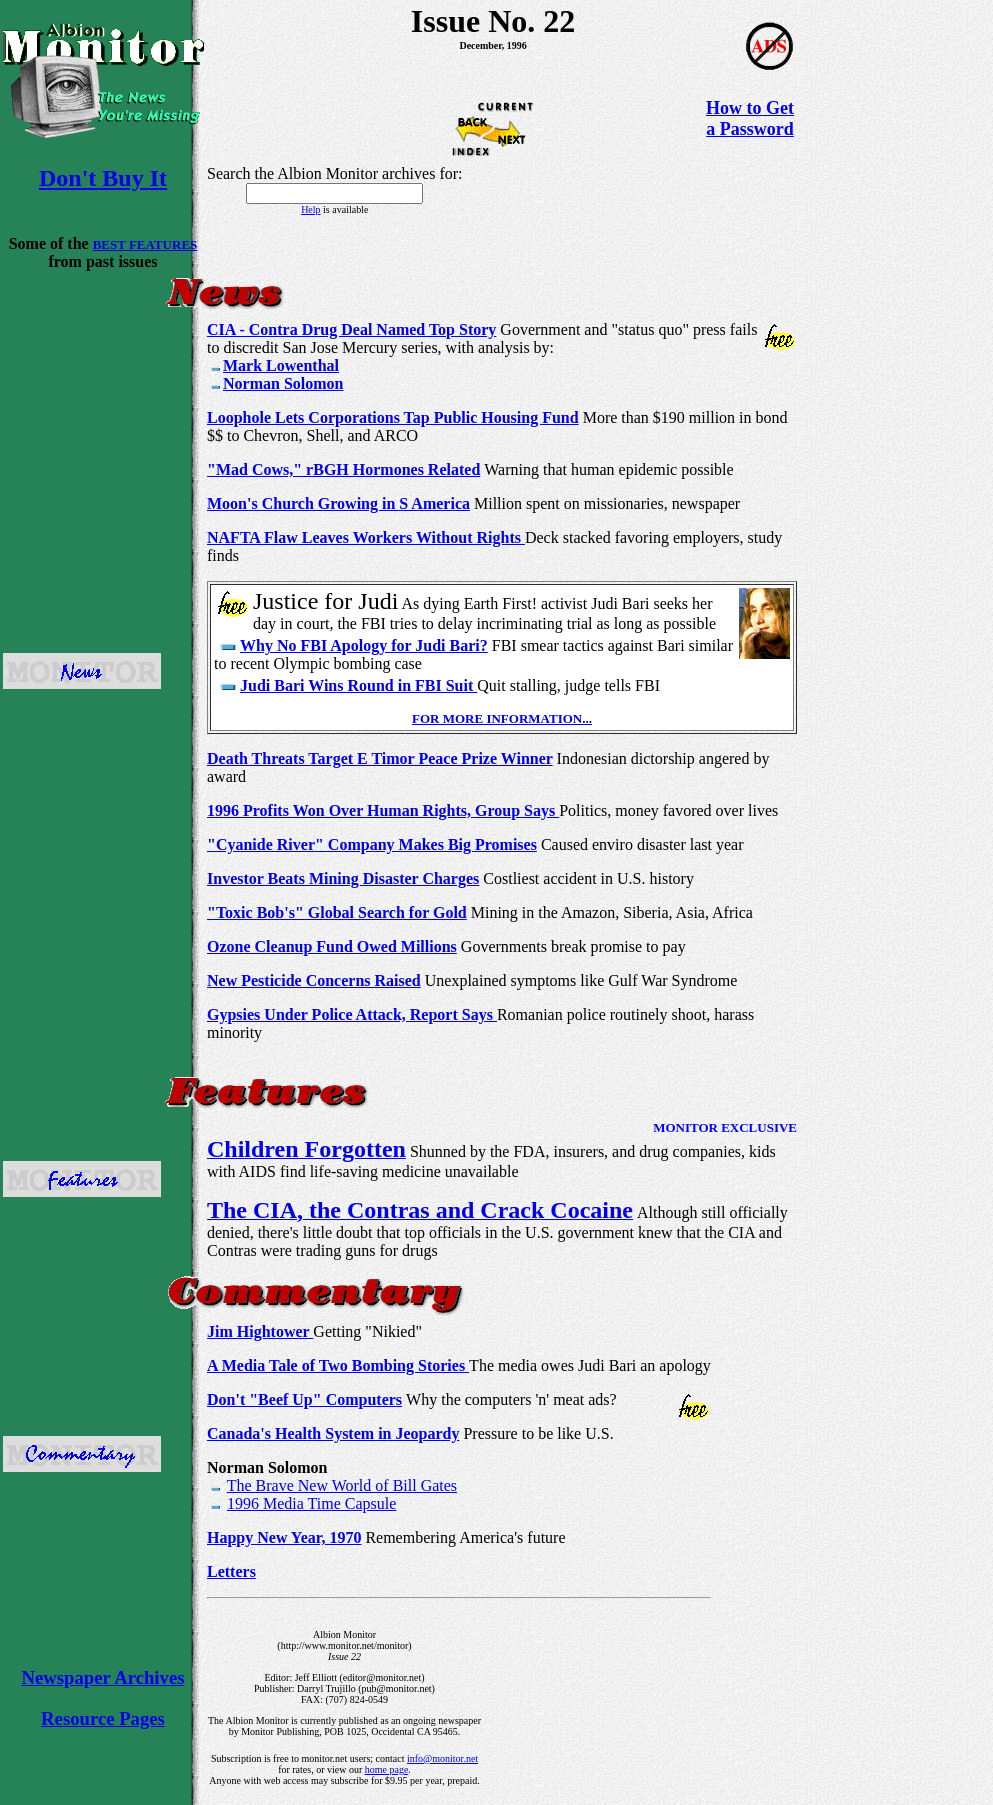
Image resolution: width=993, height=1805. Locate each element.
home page (387, 1769)
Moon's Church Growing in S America (338, 503)
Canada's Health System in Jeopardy (333, 1433)
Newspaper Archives (103, 1677)
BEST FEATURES (145, 244)
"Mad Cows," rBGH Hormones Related (343, 469)
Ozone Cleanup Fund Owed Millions (332, 946)
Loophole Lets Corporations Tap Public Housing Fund (393, 417)
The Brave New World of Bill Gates (342, 1485)
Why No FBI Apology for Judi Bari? (364, 645)
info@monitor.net (442, 1758)
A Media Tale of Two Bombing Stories (338, 1365)
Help (310, 209)
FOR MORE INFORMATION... (502, 718)
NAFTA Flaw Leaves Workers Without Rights (366, 537)
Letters (231, 1571)
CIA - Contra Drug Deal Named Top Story (351, 329)
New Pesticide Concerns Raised (314, 980)
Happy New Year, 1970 (284, 1537)
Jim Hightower (260, 1331)
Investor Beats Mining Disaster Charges (343, 878)
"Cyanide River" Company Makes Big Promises (372, 844)
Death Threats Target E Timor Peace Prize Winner (380, 758)
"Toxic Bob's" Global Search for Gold (337, 912)
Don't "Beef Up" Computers (304, 1399)
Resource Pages (103, 1718)
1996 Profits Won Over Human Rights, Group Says (383, 810)
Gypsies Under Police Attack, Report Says (352, 1014)
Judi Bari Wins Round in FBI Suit (358, 685)
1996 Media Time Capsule (311, 1503)
